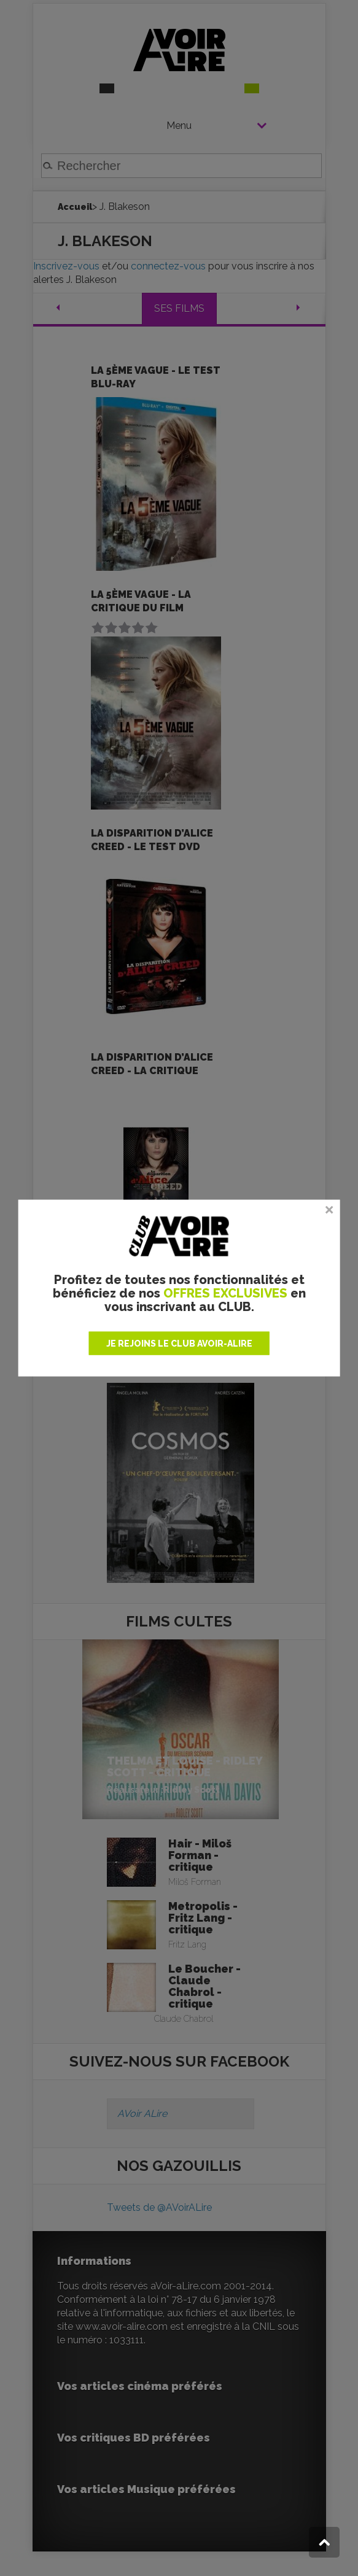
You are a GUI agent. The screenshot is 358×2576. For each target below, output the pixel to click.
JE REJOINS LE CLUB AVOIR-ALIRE (179, 1343)
